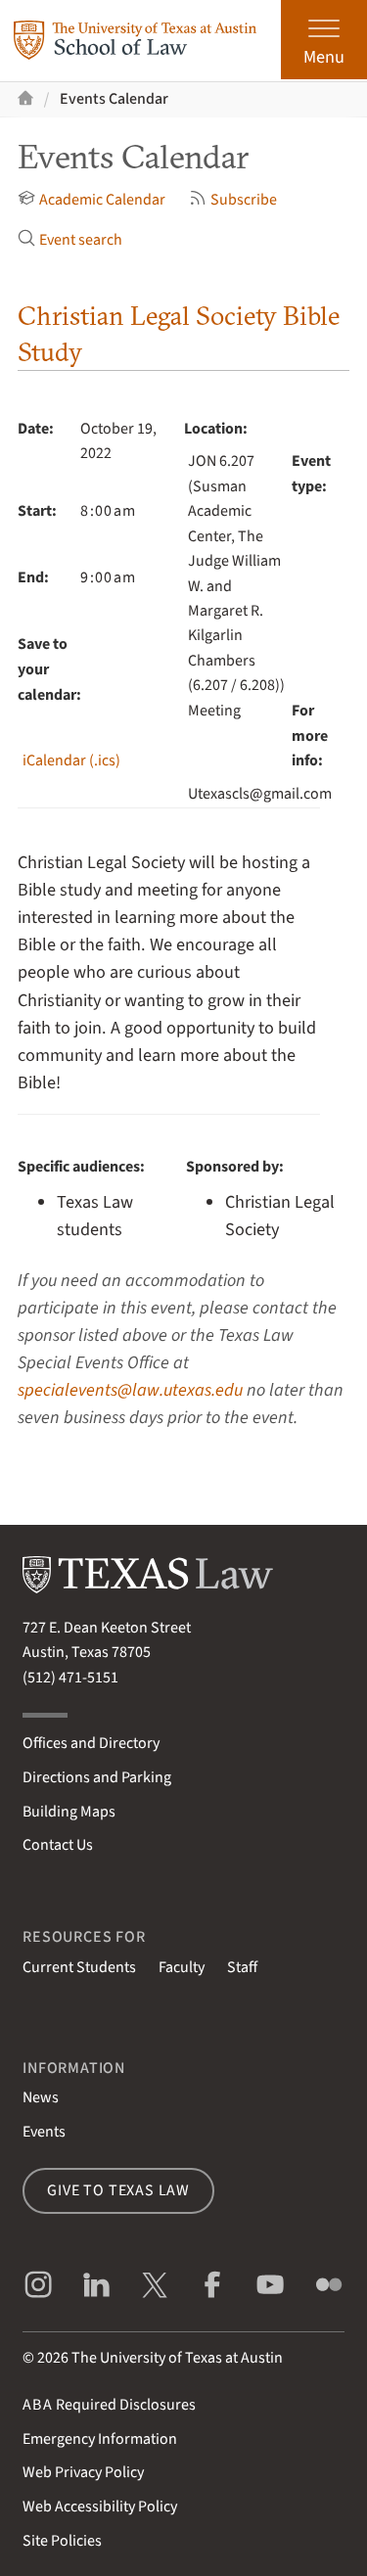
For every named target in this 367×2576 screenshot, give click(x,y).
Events (44, 2131)
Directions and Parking (97, 1777)
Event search (70, 240)
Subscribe (233, 199)
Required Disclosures (109, 2404)
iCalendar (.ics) (71, 760)
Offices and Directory (91, 1743)
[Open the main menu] (324, 39)
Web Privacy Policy (83, 2472)
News (41, 2097)
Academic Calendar (91, 199)
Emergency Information (100, 2439)
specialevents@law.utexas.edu (130, 1390)
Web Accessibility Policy (100, 2506)
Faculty (182, 1967)
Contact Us (58, 1845)
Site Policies (62, 2541)
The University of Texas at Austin (177, 2358)
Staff (242, 1967)
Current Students (79, 1967)
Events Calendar (114, 99)
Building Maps (69, 1811)
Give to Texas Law (118, 2190)
